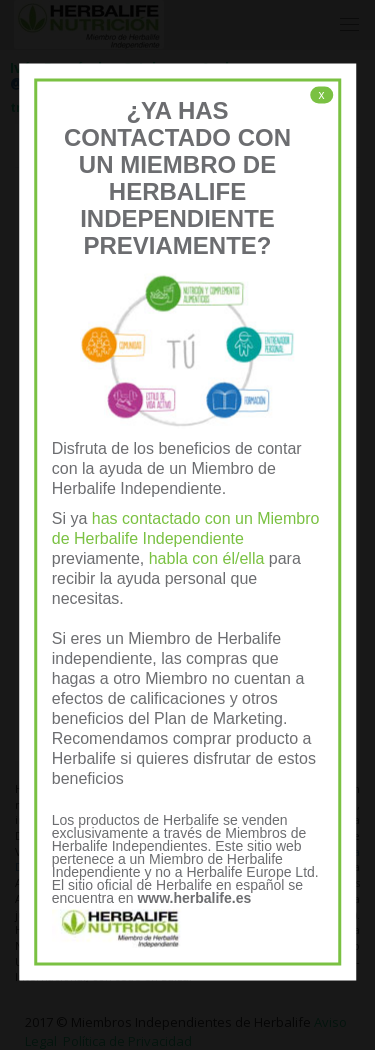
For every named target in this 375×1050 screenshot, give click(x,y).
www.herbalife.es (194, 898)
